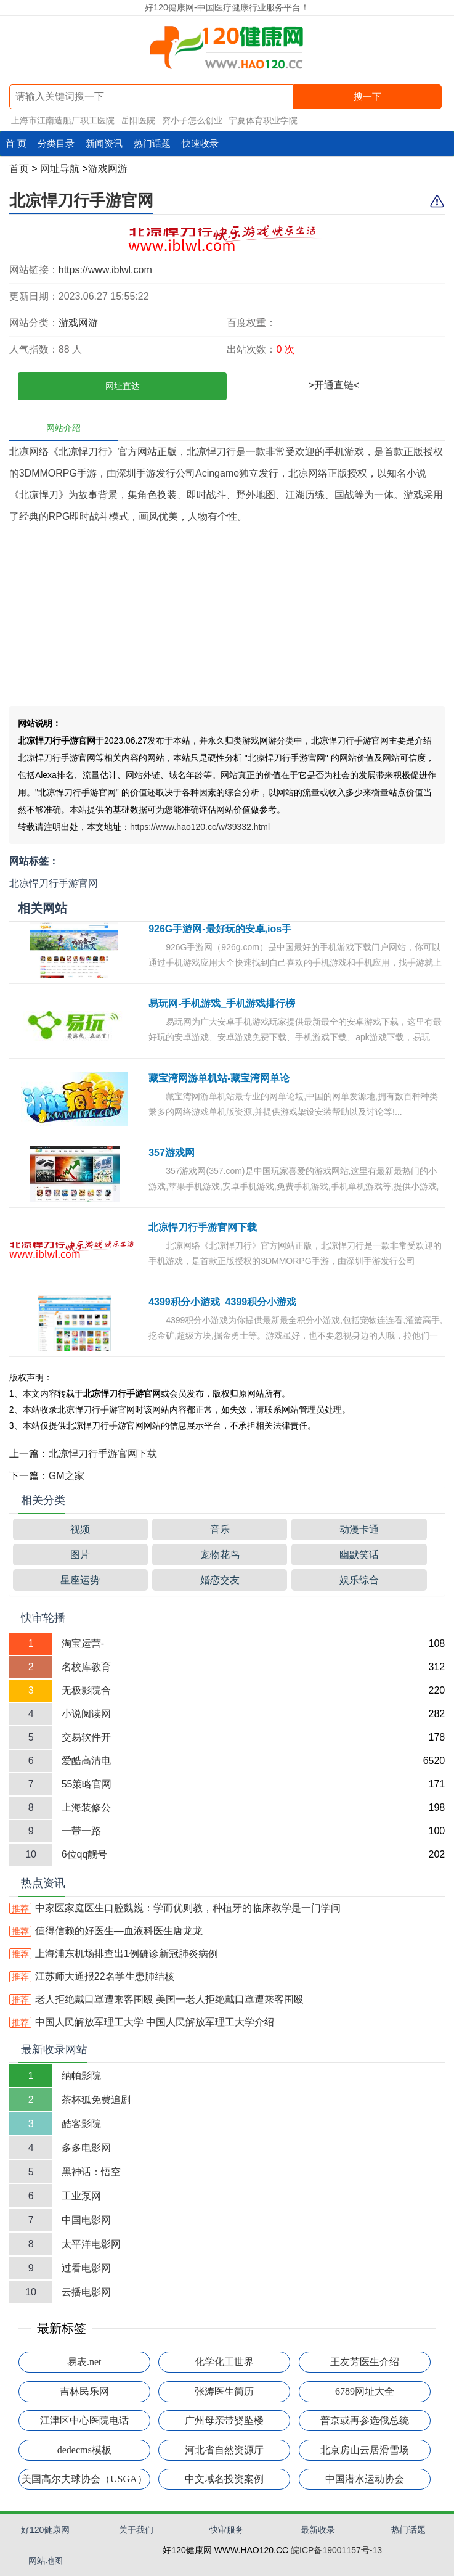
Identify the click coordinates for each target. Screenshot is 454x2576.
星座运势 (80, 1580)
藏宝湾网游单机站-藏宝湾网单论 (219, 1078)
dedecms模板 (84, 2450)
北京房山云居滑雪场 (364, 2450)
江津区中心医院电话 (84, 2420)
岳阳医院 (138, 120)
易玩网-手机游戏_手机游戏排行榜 (221, 1003)
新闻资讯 (104, 143)
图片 (80, 1554)
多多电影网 (86, 2148)
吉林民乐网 (84, 2391)
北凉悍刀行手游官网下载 (202, 1227)
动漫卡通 (359, 1529)
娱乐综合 (359, 1580)
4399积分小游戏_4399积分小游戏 (222, 1302)
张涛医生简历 (224, 2391)
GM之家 (66, 1476)
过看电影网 (86, 2268)
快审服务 (226, 2530)
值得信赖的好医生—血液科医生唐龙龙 (106, 1931)
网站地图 (45, 2561)
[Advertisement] (227, 619)
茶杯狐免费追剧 (96, 2099)
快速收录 (200, 143)
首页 (19, 168)
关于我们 (136, 2530)
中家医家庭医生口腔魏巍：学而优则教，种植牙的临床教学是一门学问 (175, 1908)
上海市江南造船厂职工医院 (63, 120)
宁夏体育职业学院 (263, 120)
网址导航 (59, 168)
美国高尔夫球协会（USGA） (84, 2479)
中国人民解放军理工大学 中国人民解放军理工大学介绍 (141, 2022)
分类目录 (56, 143)
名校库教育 (86, 1667)
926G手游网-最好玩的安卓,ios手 (219, 929)
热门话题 (152, 143)
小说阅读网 (86, 1713)
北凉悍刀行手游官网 (81, 200)
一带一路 (81, 1831)
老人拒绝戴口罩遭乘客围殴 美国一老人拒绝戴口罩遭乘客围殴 (156, 1999)
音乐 (220, 1529)
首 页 (16, 143)
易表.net (84, 2362)
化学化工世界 (224, 2362)
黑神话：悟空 (91, 2172)
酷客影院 (81, 2124)
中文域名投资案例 (224, 2479)
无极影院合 (86, 1690)
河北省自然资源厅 (224, 2450)
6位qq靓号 (85, 1854)
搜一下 (367, 96)
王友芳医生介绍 (364, 2362)
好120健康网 (45, 2530)
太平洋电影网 (91, 2244)
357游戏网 (171, 1152)
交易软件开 (86, 1737)
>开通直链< (333, 385)
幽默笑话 (359, 1554)
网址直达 (122, 386)
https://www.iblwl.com (105, 270)
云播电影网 (86, 2292)
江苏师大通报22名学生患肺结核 (91, 1976)
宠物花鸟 (220, 1554)
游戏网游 (108, 168)
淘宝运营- (83, 1643)
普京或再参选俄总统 (364, 2420)
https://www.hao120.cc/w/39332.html (200, 827)
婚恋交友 (220, 1580)
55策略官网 (87, 1784)
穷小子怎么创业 (192, 120)
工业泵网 (81, 2196)
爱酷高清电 (86, 1760)
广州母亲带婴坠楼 (224, 2420)
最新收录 (318, 2530)
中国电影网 (86, 2220)
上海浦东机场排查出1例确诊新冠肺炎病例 (113, 1953)
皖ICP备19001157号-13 (336, 2550)
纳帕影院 (81, 2075)
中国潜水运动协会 (364, 2479)
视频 (80, 1529)
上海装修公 (86, 1807)
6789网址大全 (364, 2391)
